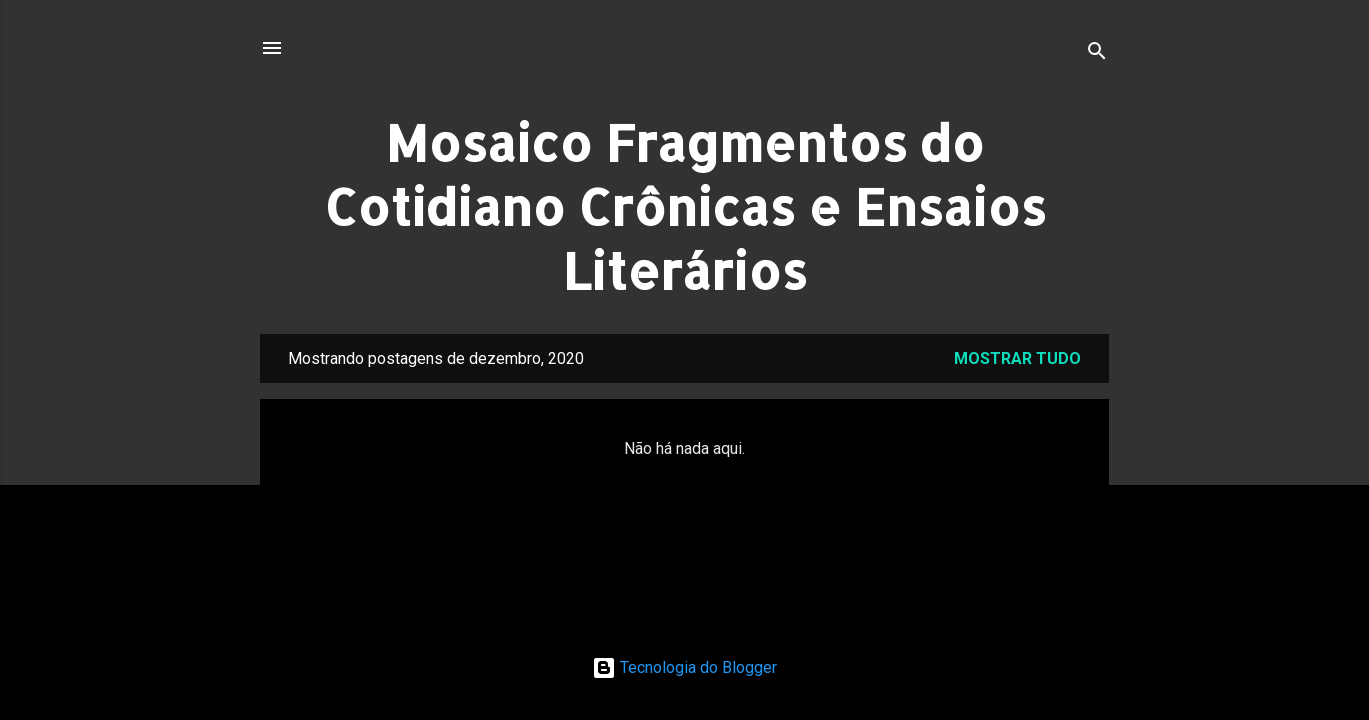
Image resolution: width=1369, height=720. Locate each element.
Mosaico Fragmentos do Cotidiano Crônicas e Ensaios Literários (685, 206)
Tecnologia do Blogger (684, 667)
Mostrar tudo (1017, 358)
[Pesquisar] (1097, 54)
